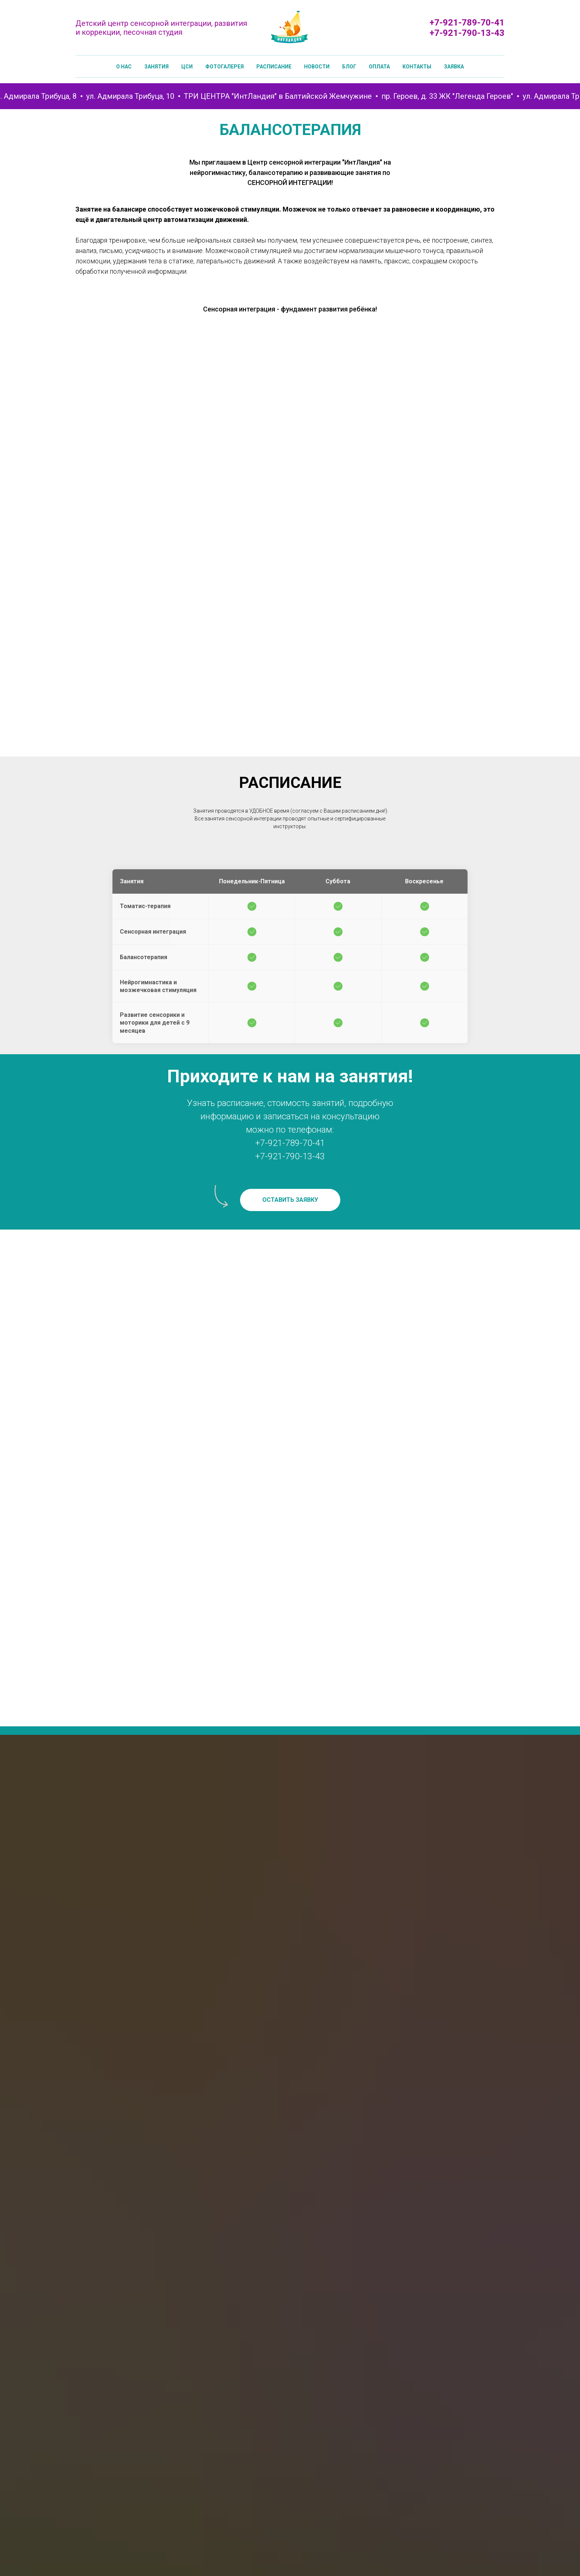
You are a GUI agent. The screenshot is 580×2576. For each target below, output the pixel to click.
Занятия (156, 67)
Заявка (454, 67)
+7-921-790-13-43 (467, 33)
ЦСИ (187, 67)
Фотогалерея (224, 67)
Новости (317, 67)
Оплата (379, 67)
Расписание (273, 67)
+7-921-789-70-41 (467, 22)
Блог (349, 67)
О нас (124, 67)
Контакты (416, 67)
